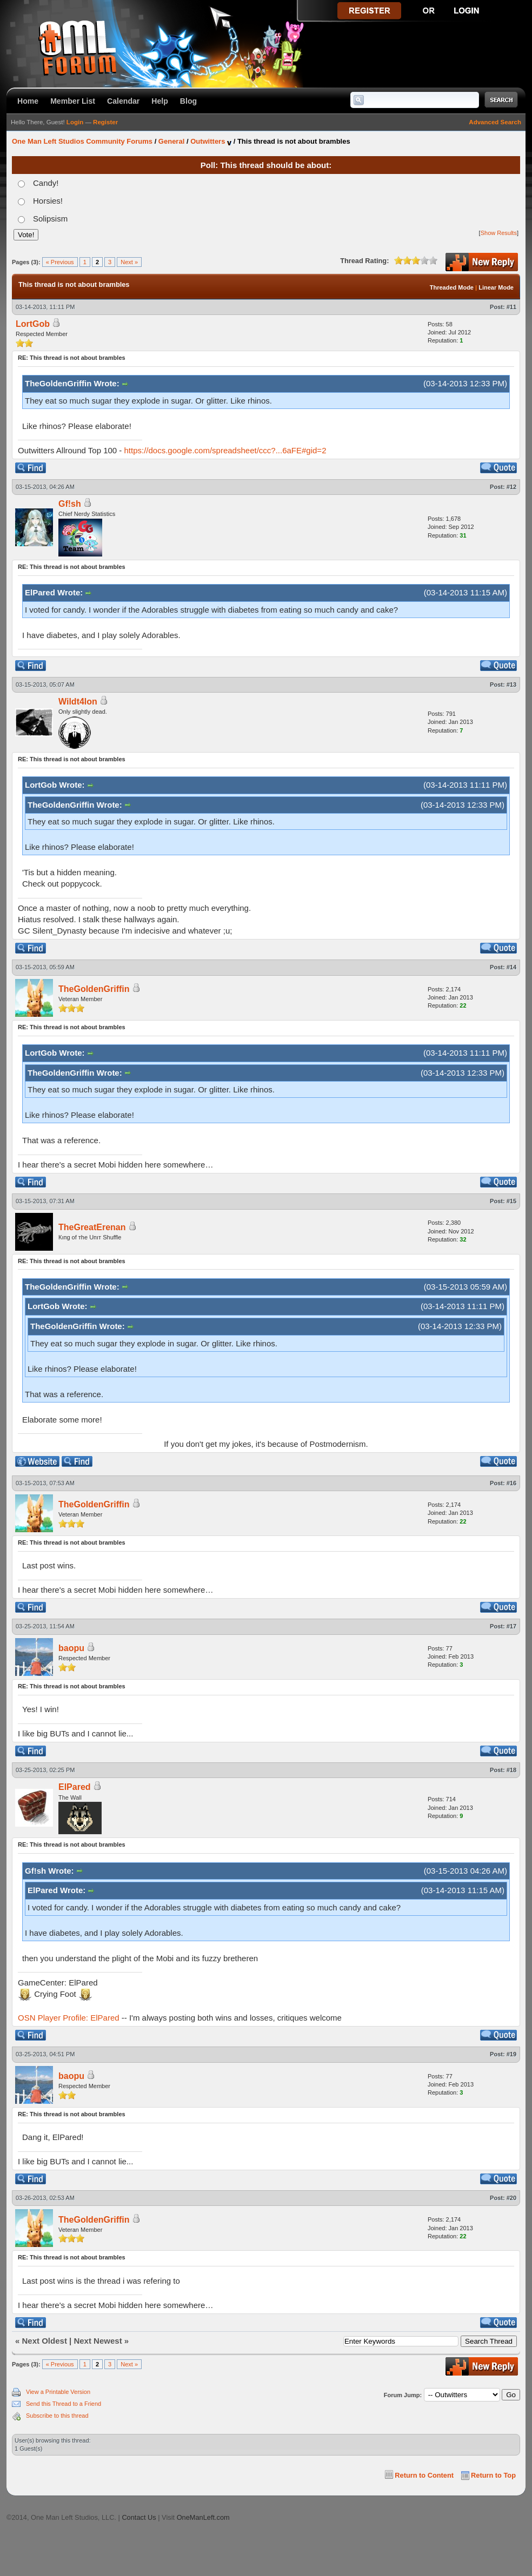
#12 (511, 487)
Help (159, 101)
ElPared (74, 1787)
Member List (72, 101)
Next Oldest (44, 2340)
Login (74, 122)
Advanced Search (495, 122)
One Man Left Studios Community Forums (82, 141)
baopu (71, 1648)
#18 (511, 1770)
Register (105, 122)
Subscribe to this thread (57, 2415)
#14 (511, 967)
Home (27, 101)
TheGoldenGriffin (94, 989)
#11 (511, 307)
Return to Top (493, 2475)
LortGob (33, 323)
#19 (511, 2054)
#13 (511, 684)
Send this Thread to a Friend (63, 2403)
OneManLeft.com (203, 2517)
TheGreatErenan (91, 1227)
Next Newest (98, 2340)
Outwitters (207, 141)
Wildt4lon (77, 701)
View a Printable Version (58, 2392)
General (171, 141)
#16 (511, 1483)
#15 (511, 1201)
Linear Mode (496, 287)
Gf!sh (69, 503)
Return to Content (424, 2475)
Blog (188, 101)
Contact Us (139, 2517)
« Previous (60, 262)
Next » (129, 262)
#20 (511, 2198)
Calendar (123, 101)
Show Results (499, 233)
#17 (511, 1626)
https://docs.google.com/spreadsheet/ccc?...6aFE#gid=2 (225, 450)
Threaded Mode (452, 287)
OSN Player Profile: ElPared (68, 2017)
